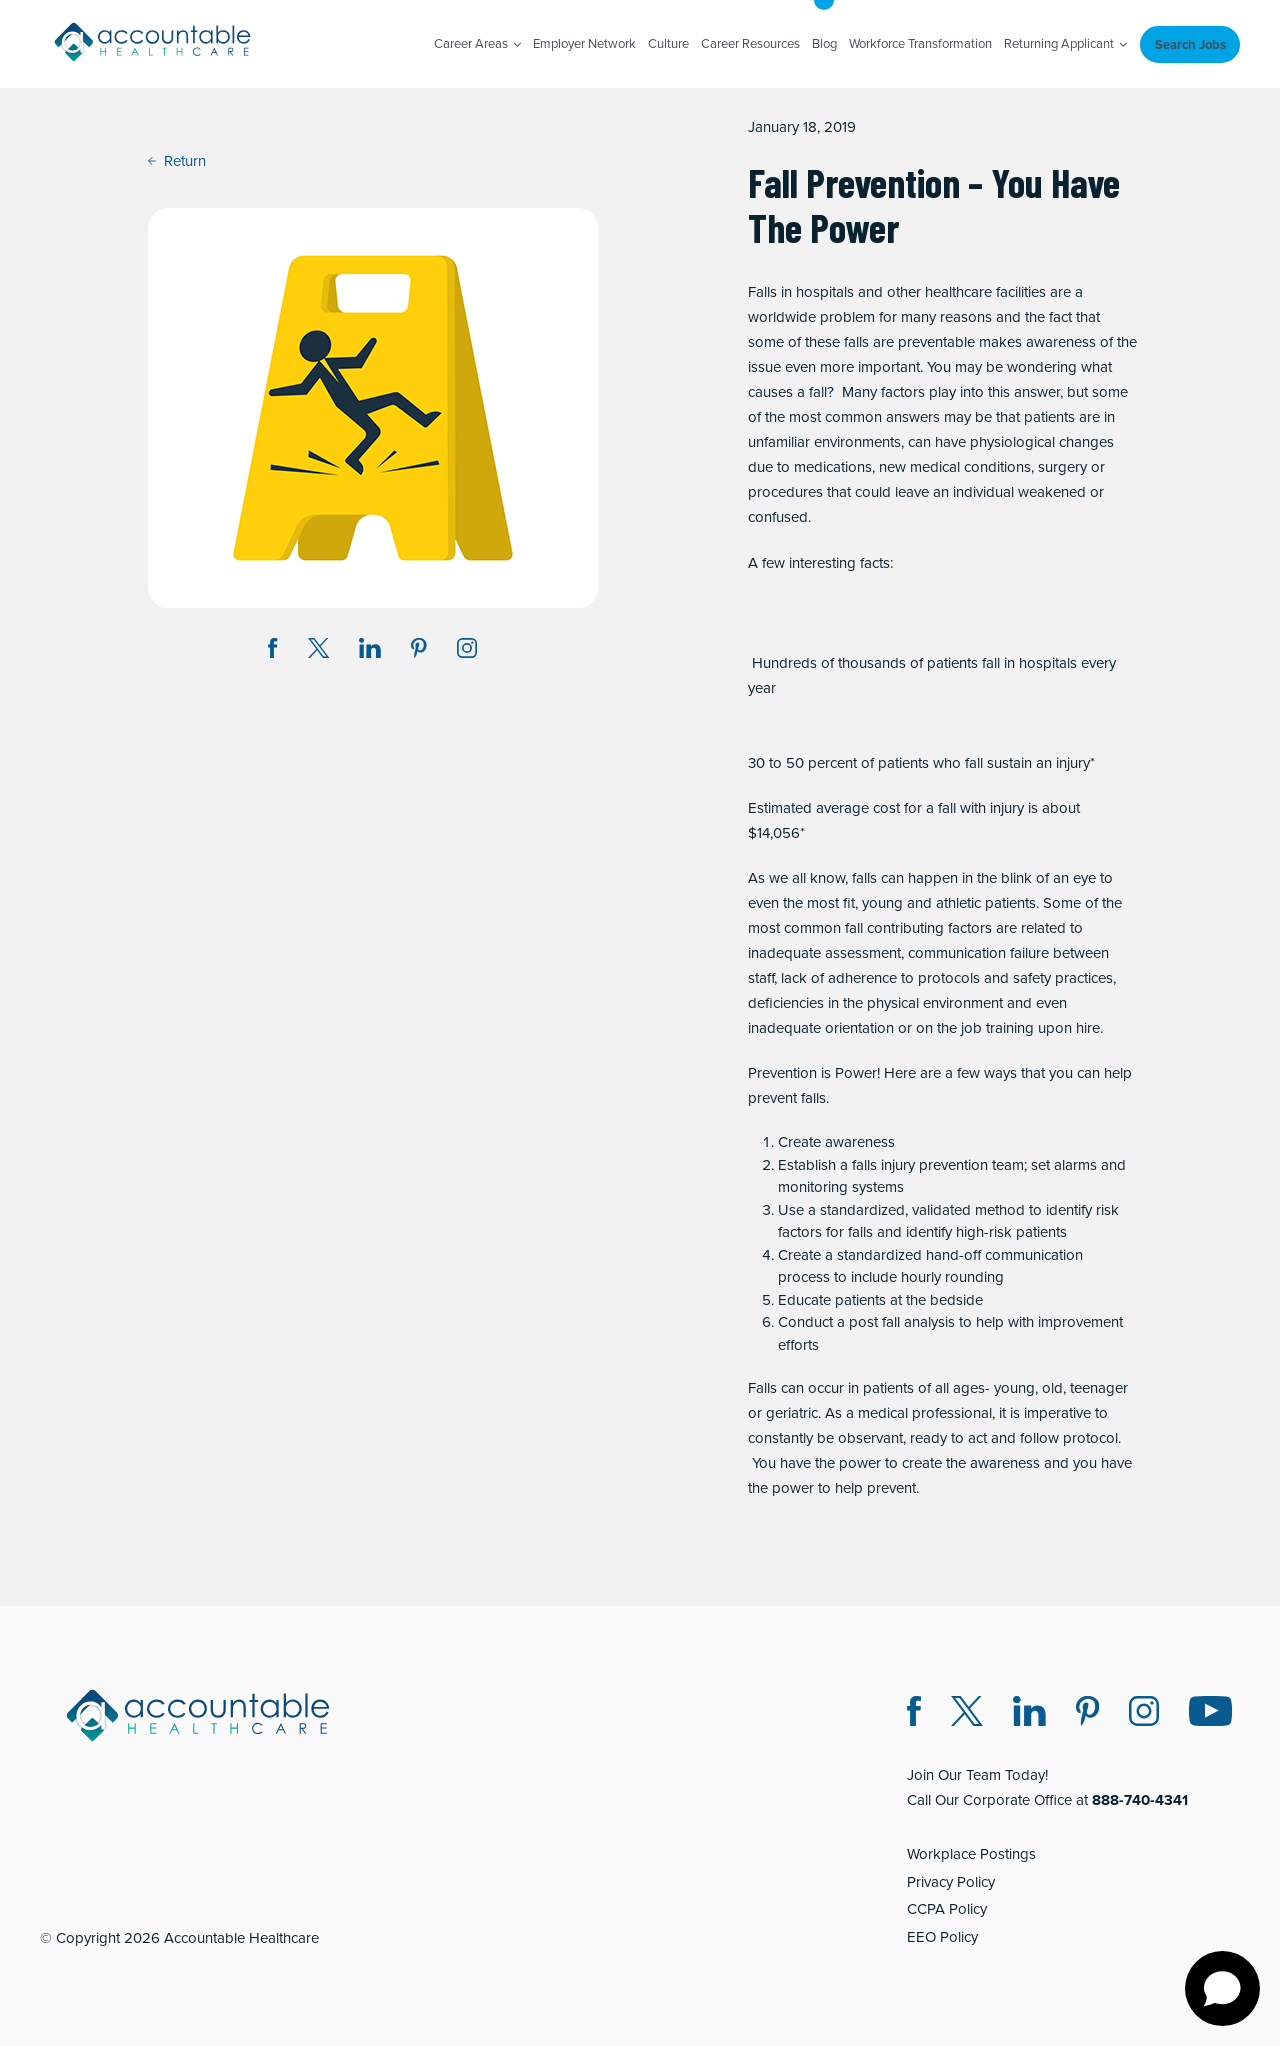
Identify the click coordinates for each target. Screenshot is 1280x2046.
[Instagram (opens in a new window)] (467, 651)
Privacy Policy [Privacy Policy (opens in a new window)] (951, 1882)
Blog (824, 43)
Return (177, 161)
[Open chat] (1222, 1988)
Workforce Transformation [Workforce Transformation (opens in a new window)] (920, 43)
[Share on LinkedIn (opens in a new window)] (370, 651)
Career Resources (750, 43)
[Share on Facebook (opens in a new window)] (273, 651)
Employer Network (584, 43)
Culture (668, 43)
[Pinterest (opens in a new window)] (1087, 1714)
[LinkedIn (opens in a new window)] (1029, 1714)
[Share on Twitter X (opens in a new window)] (318, 651)
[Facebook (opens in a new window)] (914, 1714)
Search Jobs (1190, 44)
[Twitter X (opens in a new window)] (967, 1714)
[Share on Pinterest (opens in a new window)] (419, 651)
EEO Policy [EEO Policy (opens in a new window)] (942, 1937)
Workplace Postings (971, 1854)
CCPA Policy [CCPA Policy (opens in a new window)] (947, 1909)
